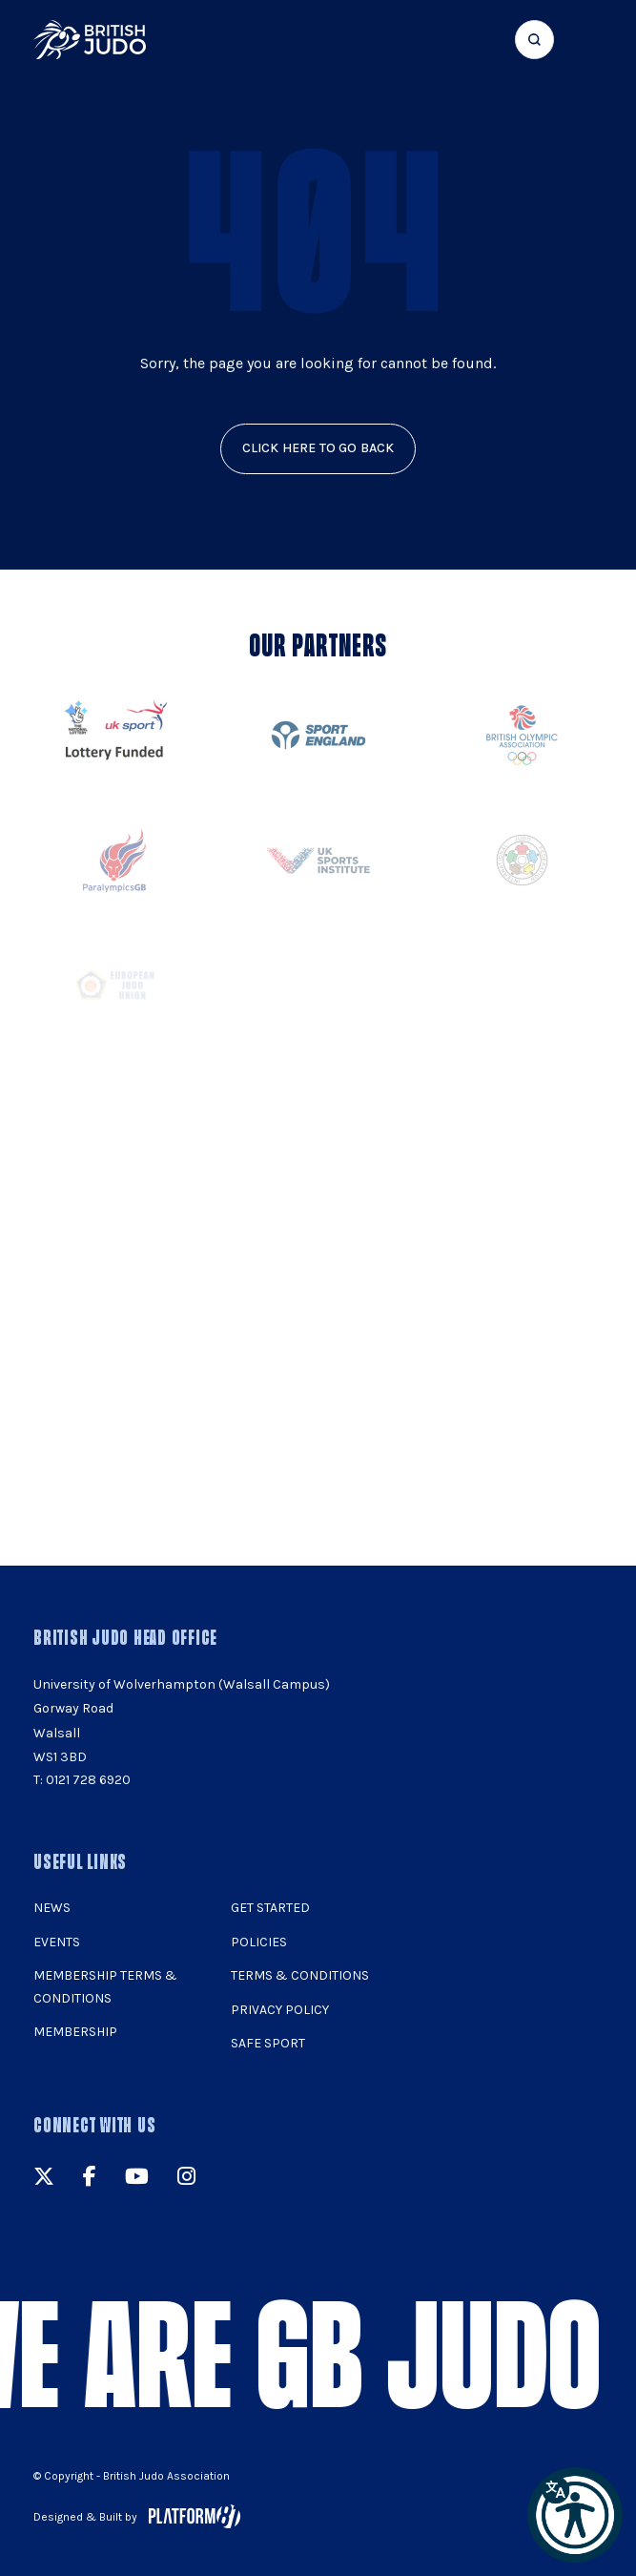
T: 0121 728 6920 (82, 1780)
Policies (259, 1942)
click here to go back (318, 448)
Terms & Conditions (300, 1975)
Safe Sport (268, 2043)
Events (56, 1942)
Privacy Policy (280, 2010)
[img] (89, 39)
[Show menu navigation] (590, 39)
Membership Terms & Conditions (105, 1986)
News (52, 1908)
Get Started (270, 1908)
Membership (75, 2032)
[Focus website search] (534, 39)
